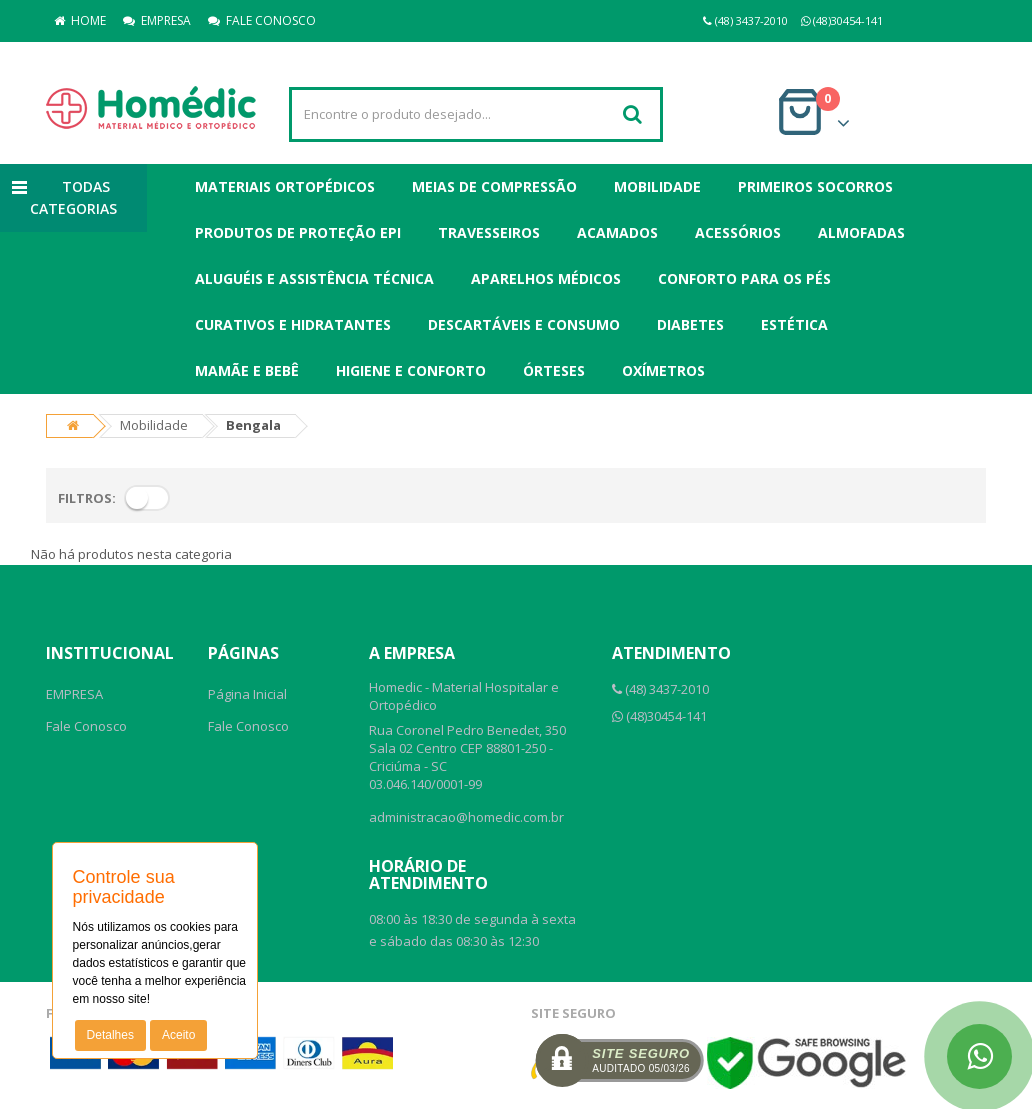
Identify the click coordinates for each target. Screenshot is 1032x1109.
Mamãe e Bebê (247, 370)
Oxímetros (663, 370)
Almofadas (861, 232)
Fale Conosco (86, 726)
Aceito (178, 1035)
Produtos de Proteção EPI (298, 232)
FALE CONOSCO (262, 20)
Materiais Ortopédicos (285, 186)
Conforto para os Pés (744, 278)
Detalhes (110, 1035)
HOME (80, 20)
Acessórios (738, 232)
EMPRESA (157, 20)
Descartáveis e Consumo (524, 324)
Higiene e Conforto (411, 370)
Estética (794, 324)
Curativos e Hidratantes (293, 324)
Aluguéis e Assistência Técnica (314, 278)
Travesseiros (489, 232)
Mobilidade (657, 186)
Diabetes (690, 324)
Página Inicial (247, 694)
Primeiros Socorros (815, 186)
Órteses (554, 370)
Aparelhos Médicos (546, 278)
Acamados (617, 232)
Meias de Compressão (494, 186)
